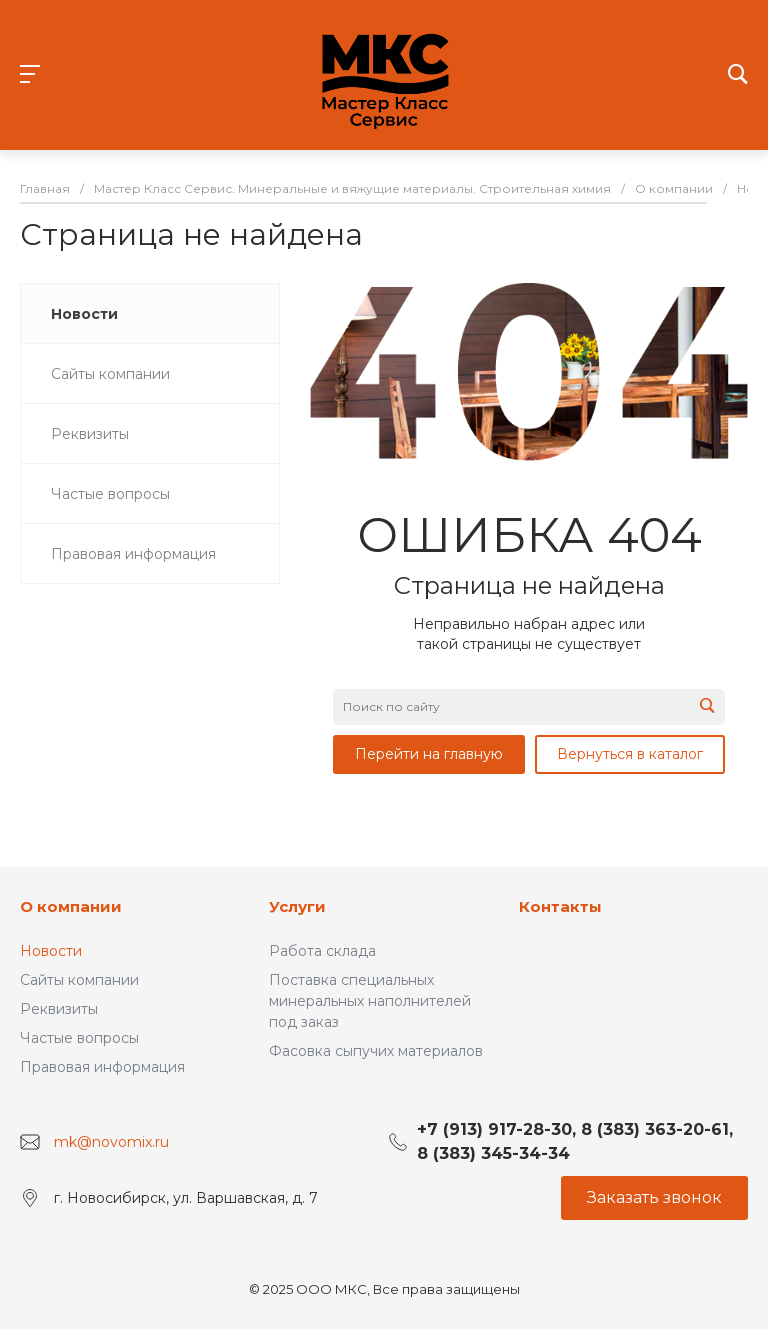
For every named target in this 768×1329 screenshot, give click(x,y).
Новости (51, 951)
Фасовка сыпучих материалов (376, 1051)
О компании (71, 906)
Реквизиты (59, 1009)
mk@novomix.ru (111, 1142)
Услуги (297, 906)
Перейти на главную (429, 754)
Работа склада (322, 951)
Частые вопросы (79, 1038)
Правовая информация (102, 1067)
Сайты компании (79, 980)
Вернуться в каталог (630, 754)
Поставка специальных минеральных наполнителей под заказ (370, 1001)
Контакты (560, 906)
